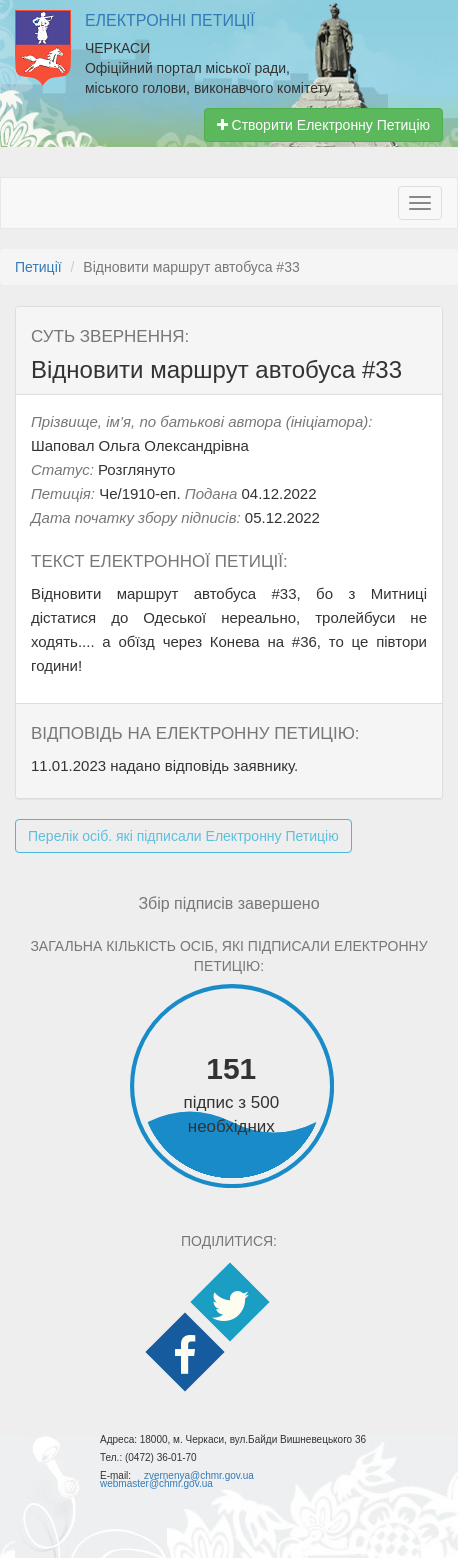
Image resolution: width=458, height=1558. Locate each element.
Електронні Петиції (170, 20)
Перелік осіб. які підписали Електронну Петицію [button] (183, 836)
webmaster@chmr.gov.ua (156, 1483)
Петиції (38, 267)
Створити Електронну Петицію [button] (323, 125)
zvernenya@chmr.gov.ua (199, 1475)
